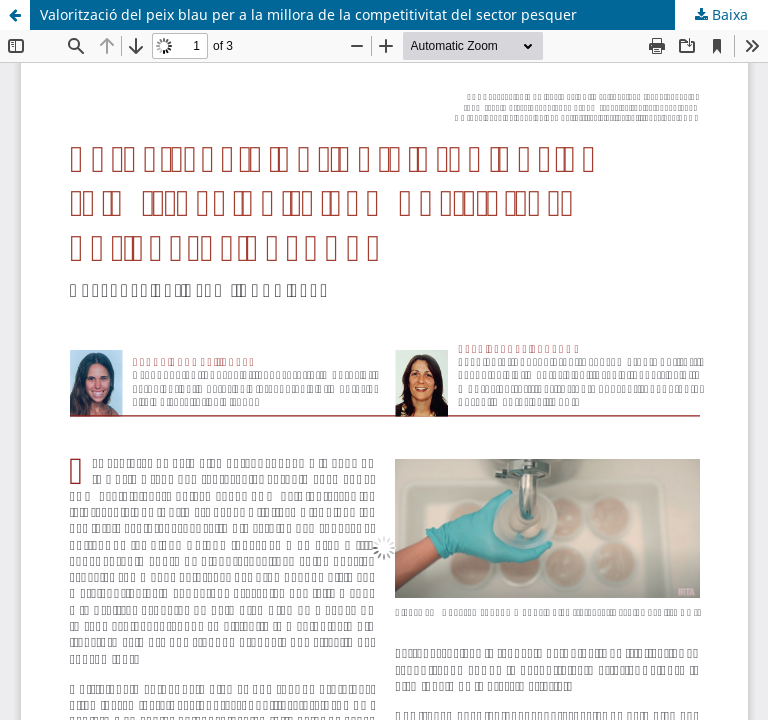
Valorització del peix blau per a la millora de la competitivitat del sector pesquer (308, 14)
